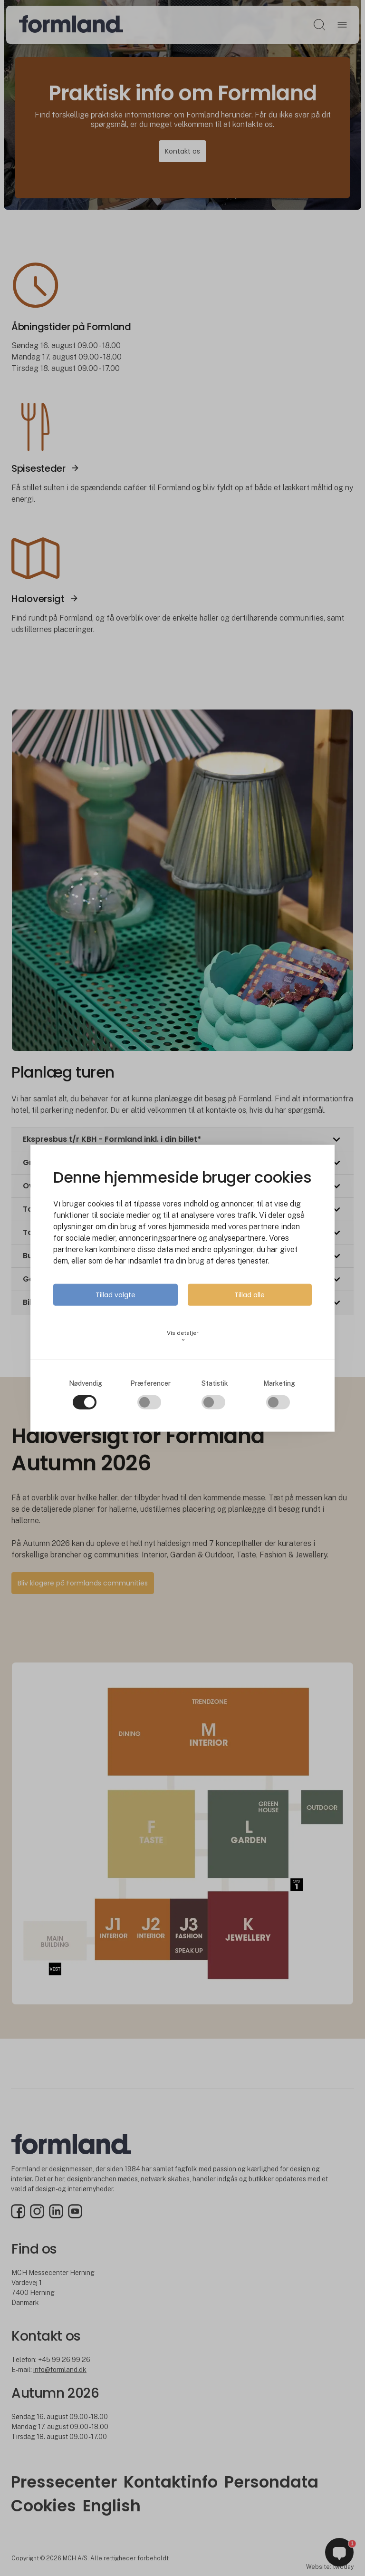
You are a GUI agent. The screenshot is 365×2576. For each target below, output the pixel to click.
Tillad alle (249, 1294)
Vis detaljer (183, 1335)
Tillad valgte (115, 1294)
